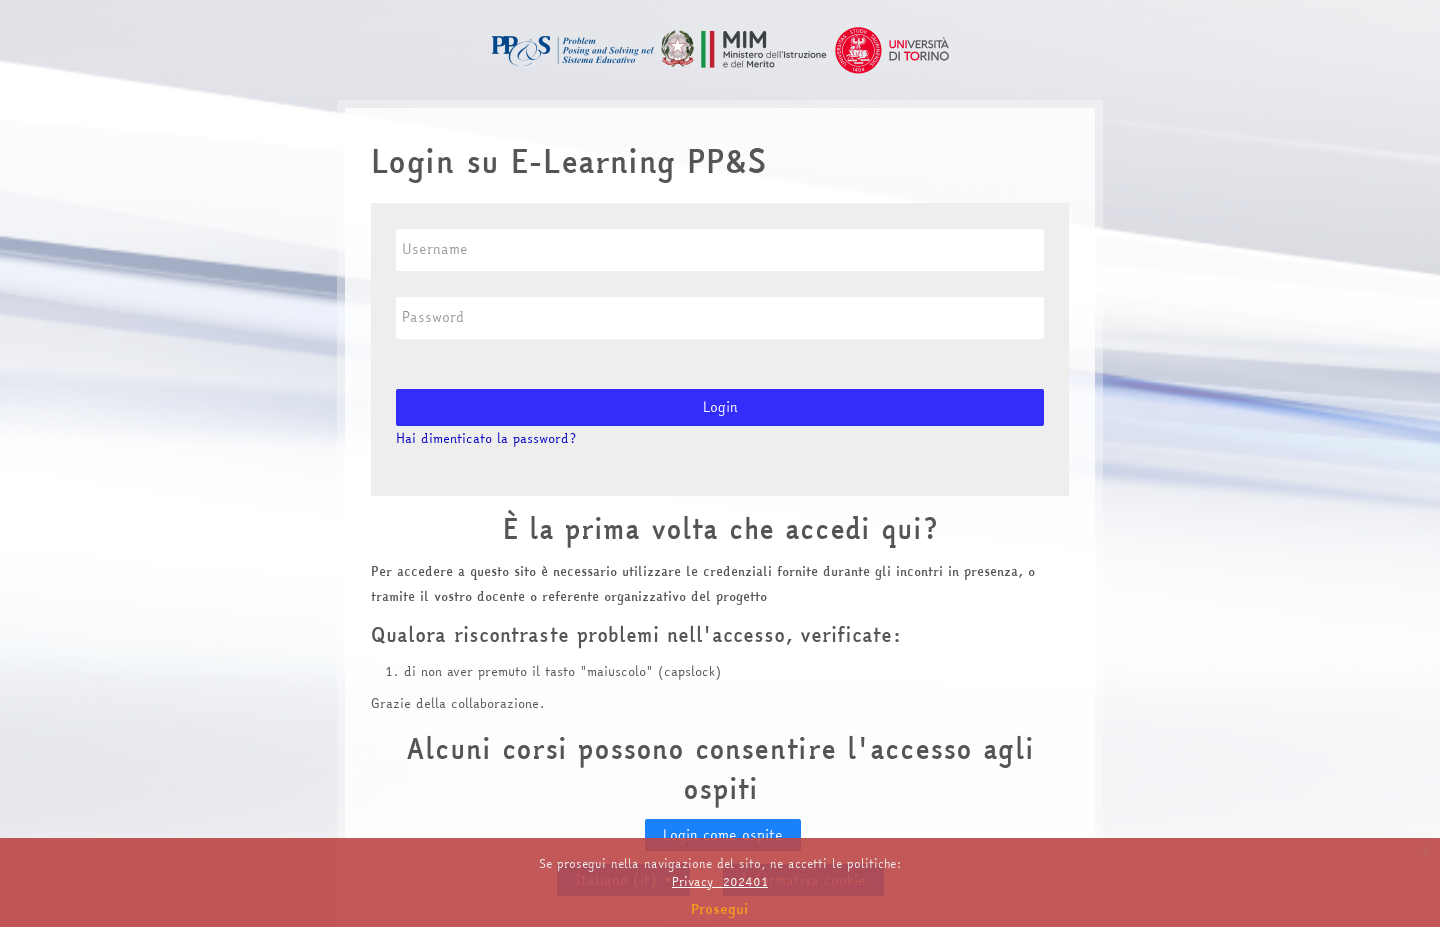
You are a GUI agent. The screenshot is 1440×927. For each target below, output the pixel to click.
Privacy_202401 (720, 881)
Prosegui (720, 909)
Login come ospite (723, 835)
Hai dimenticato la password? (486, 438)
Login (720, 407)
